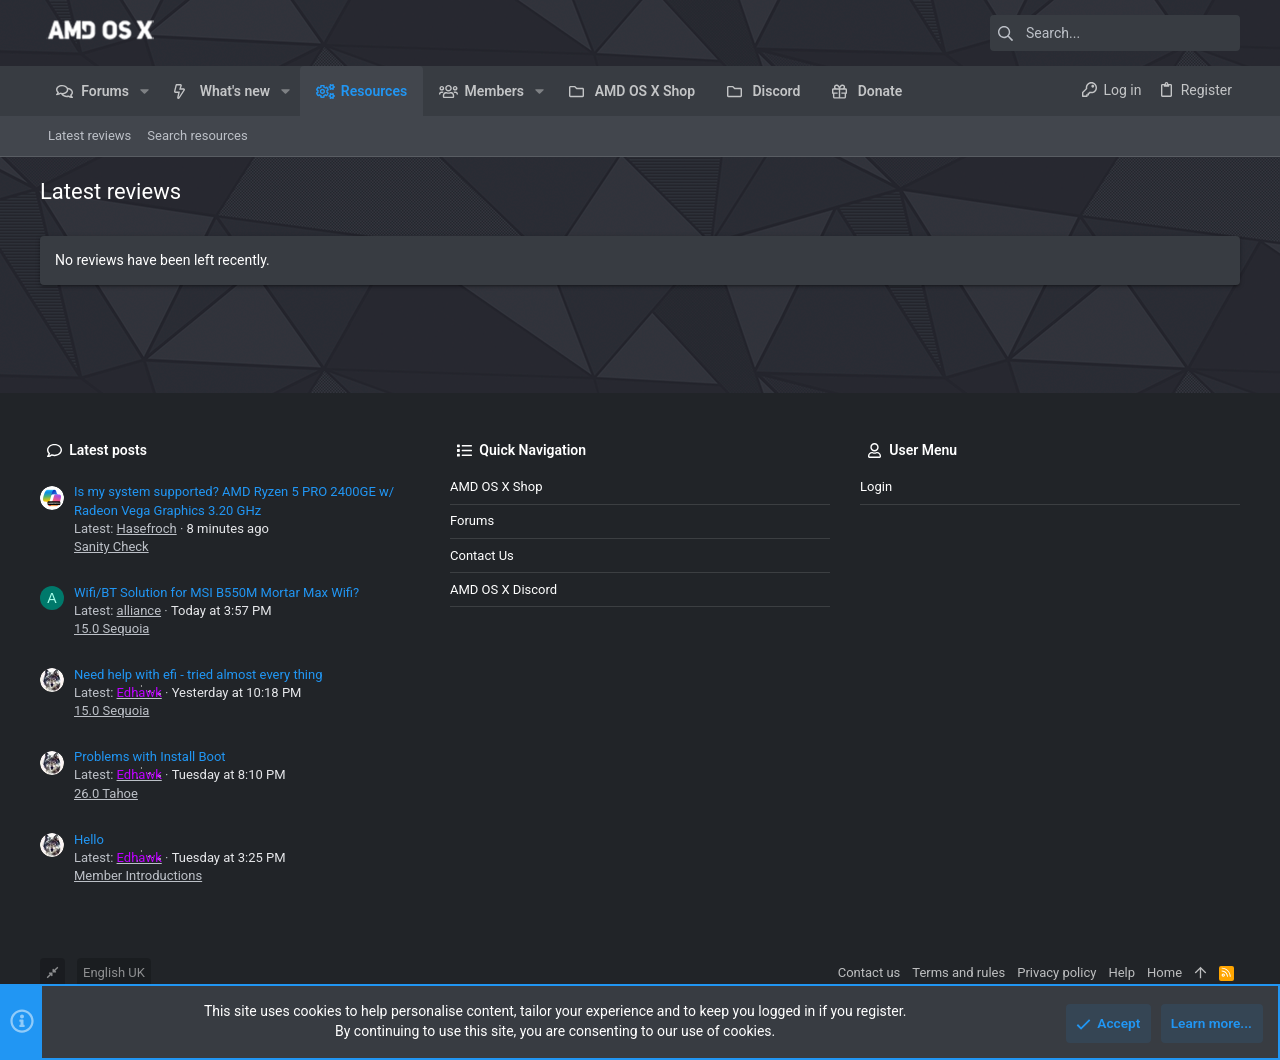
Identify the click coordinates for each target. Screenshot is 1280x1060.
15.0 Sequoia (111, 628)
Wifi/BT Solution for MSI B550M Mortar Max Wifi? (216, 592)
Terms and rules (958, 972)
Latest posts (108, 450)
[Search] (1115, 33)
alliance (139, 610)
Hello (89, 839)
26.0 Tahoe (106, 793)
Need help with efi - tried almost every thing (198, 674)
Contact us (482, 555)
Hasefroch (147, 528)
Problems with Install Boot (150, 756)
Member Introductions (138, 875)
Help (1121, 972)
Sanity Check (111, 546)
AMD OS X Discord (503, 589)
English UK (114, 972)
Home (1164, 972)
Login (876, 486)
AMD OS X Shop (496, 486)
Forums (472, 520)
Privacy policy (1056, 972)
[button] (144, 91)
